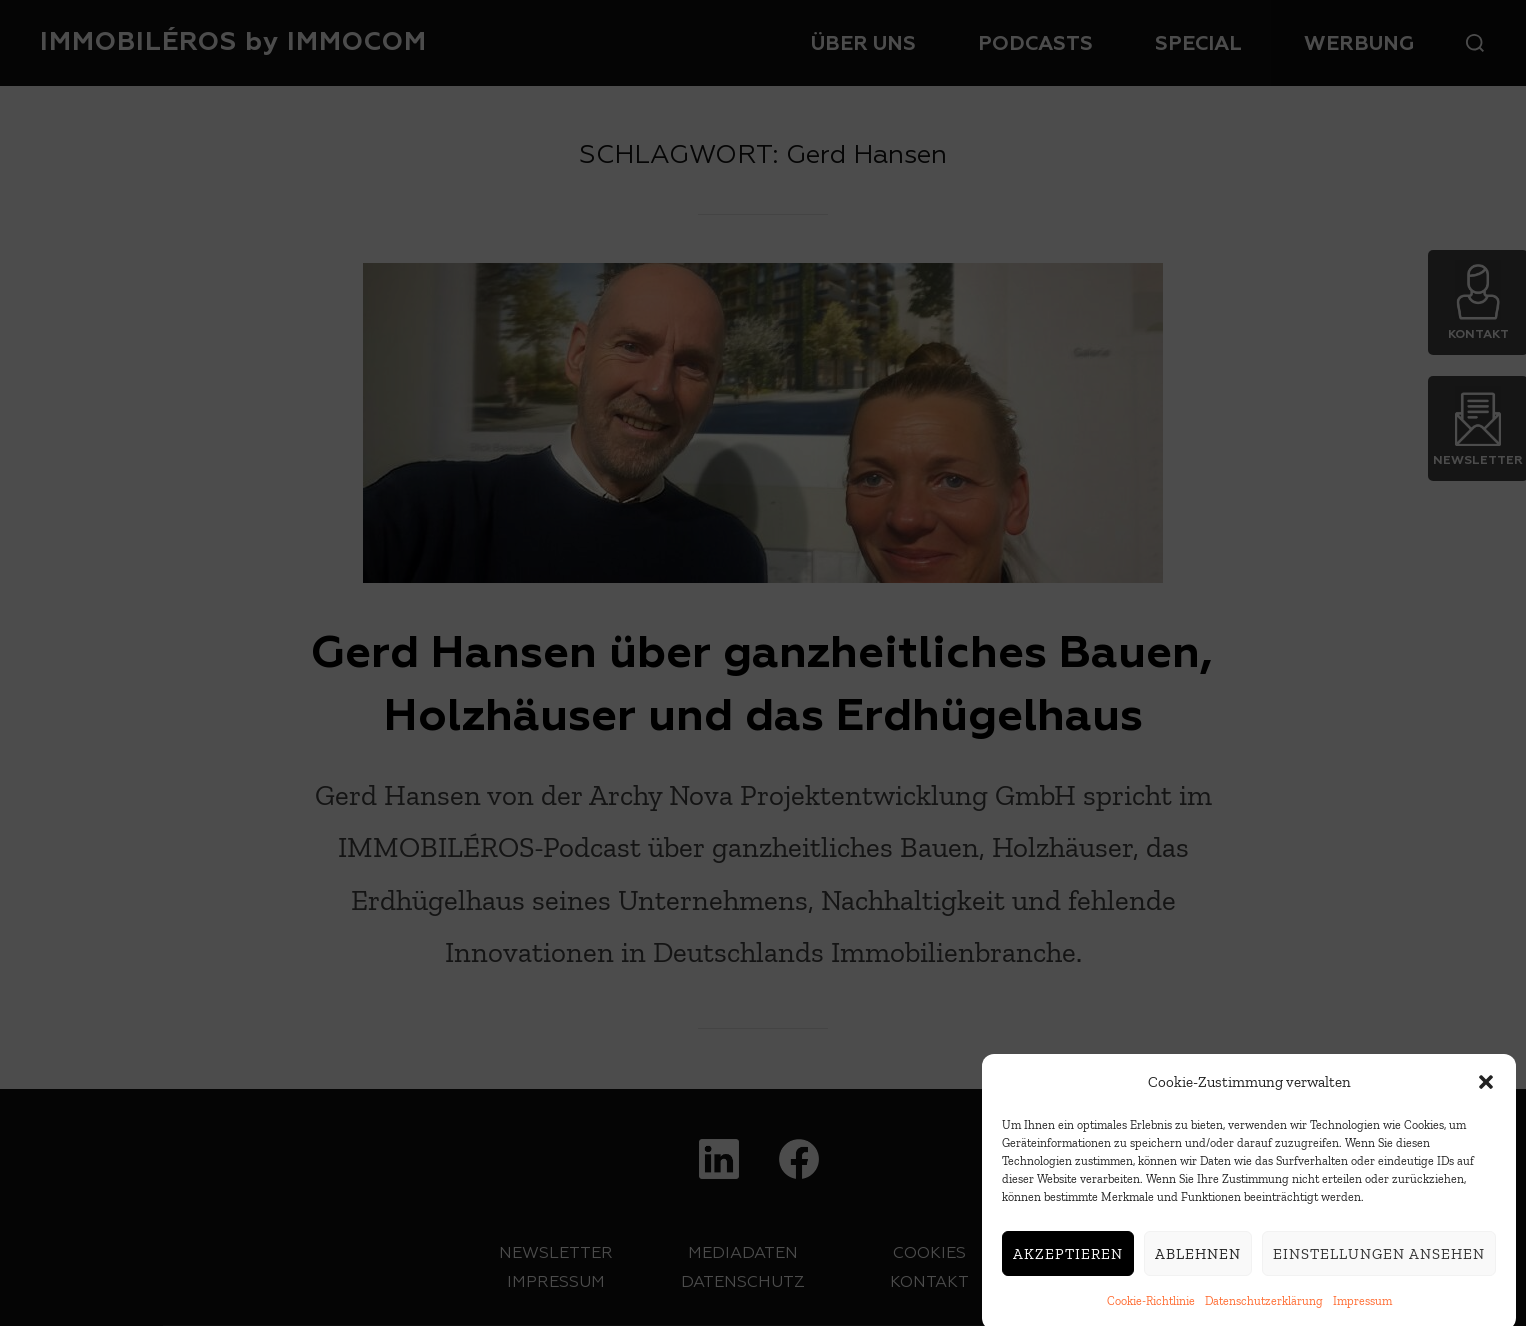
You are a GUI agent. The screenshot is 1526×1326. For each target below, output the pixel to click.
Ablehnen (1198, 1269)
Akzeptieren (1068, 1269)
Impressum (1362, 1316)
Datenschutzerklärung (1264, 1316)
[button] (1486, 1098)
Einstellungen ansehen (1379, 1269)
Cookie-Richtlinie (1151, 1316)
